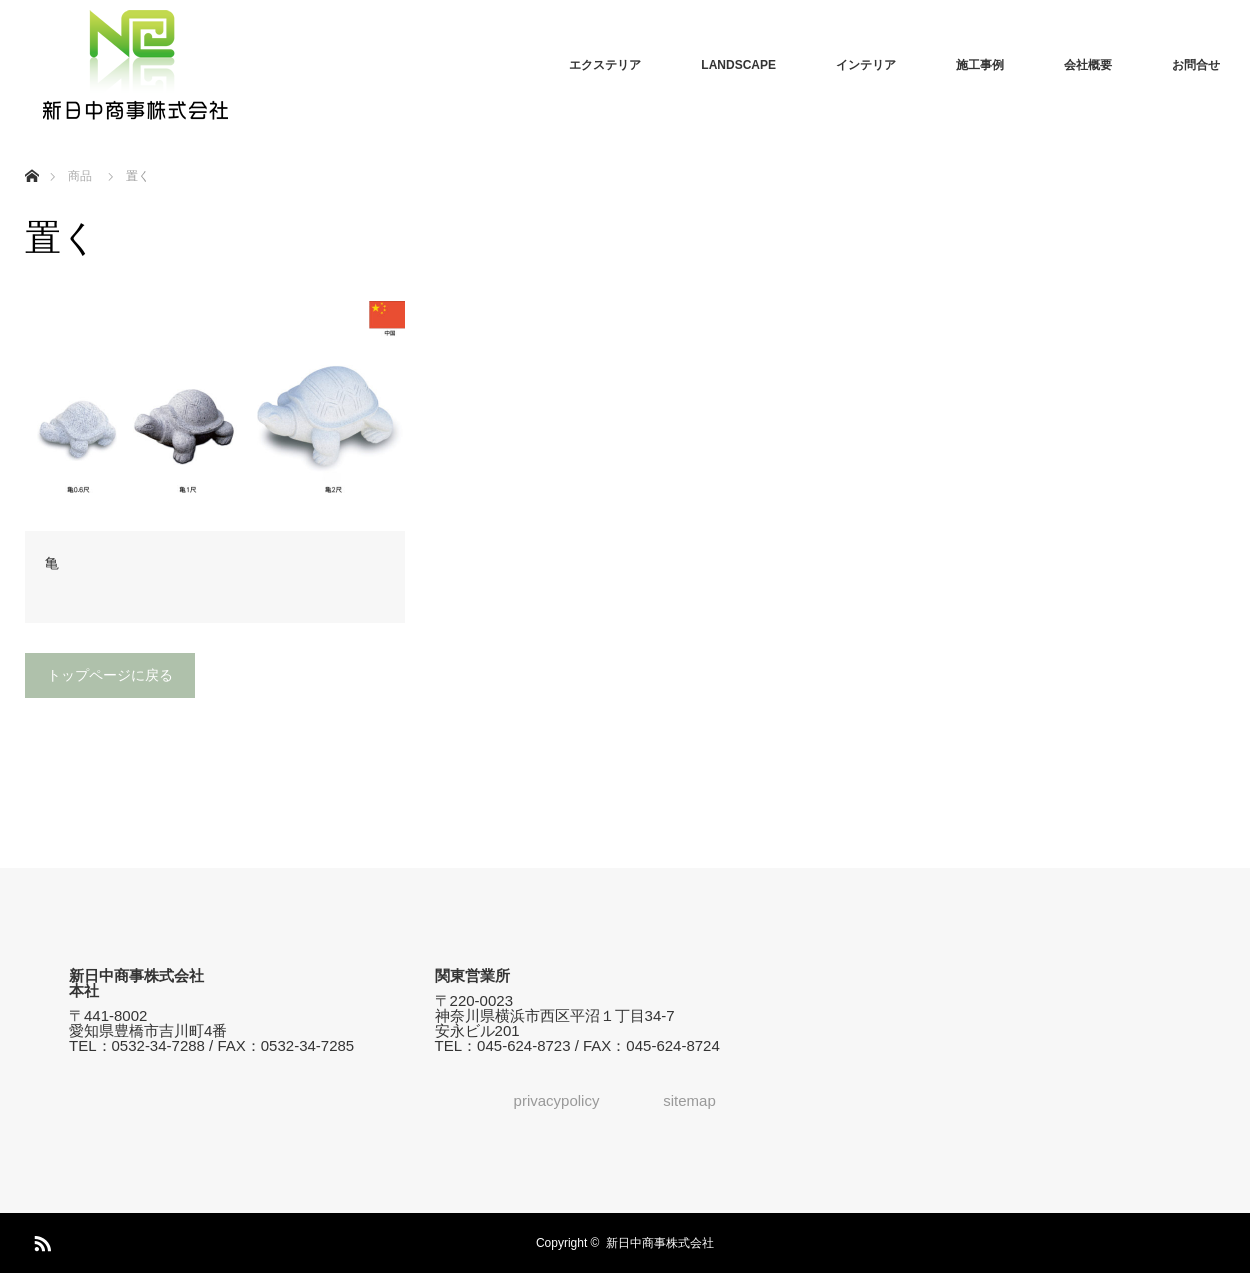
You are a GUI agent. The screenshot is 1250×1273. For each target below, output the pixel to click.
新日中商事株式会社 (660, 1243)
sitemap (689, 1100)
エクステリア (605, 65)
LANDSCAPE (738, 65)
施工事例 (980, 65)
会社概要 (1088, 65)
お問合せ (1196, 65)
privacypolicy (557, 1100)
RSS (40, 1240)
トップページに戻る (110, 675)
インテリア (866, 65)
